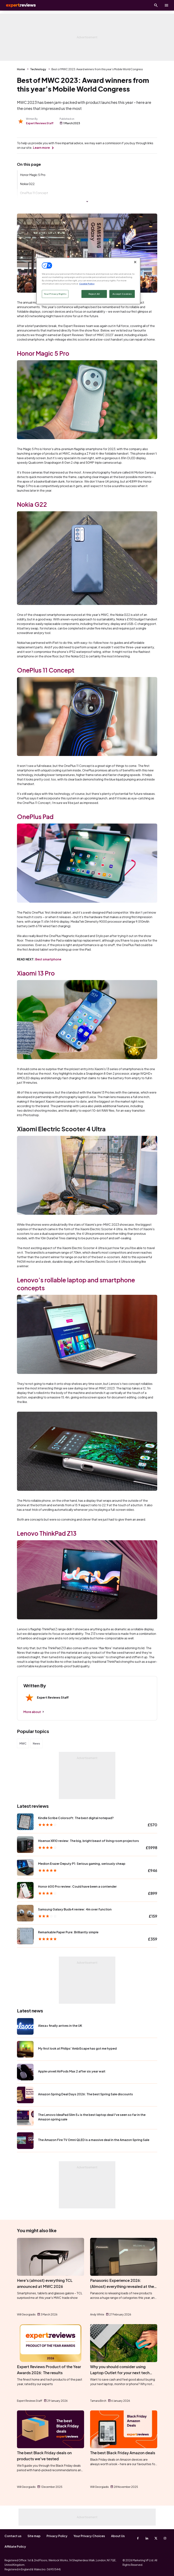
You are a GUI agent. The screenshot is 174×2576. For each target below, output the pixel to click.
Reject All (94, 293)
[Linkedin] (146, 2538)
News (36, 1744)
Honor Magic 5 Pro (32, 175)
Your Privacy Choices (89, 2536)
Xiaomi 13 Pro (36, 973)
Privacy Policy (57, 2536)
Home (21, 69)
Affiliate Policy (15, 2546)
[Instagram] (164, 2538)
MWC (22, 1744)
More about (32, 1712)
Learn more (41, 148)
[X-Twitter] (155, 2538)
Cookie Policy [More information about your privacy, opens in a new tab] (86, 283)
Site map (34, 2536)
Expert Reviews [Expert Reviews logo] (19, 5)
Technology (38, 69)
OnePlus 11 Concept (45, 670)
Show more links (87, 202)
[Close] (135, 262)
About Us (118, 2536)
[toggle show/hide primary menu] (166, 5)
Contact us (13, 2536)
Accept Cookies (122, 293)
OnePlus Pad (35, 817)
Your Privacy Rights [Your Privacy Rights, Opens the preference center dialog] (55, 293)
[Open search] (155, 5)
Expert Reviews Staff (40, 123)
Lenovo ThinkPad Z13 (47, 1534)
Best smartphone (48, 960)
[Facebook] (137, 2538)
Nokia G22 (27, 184)
